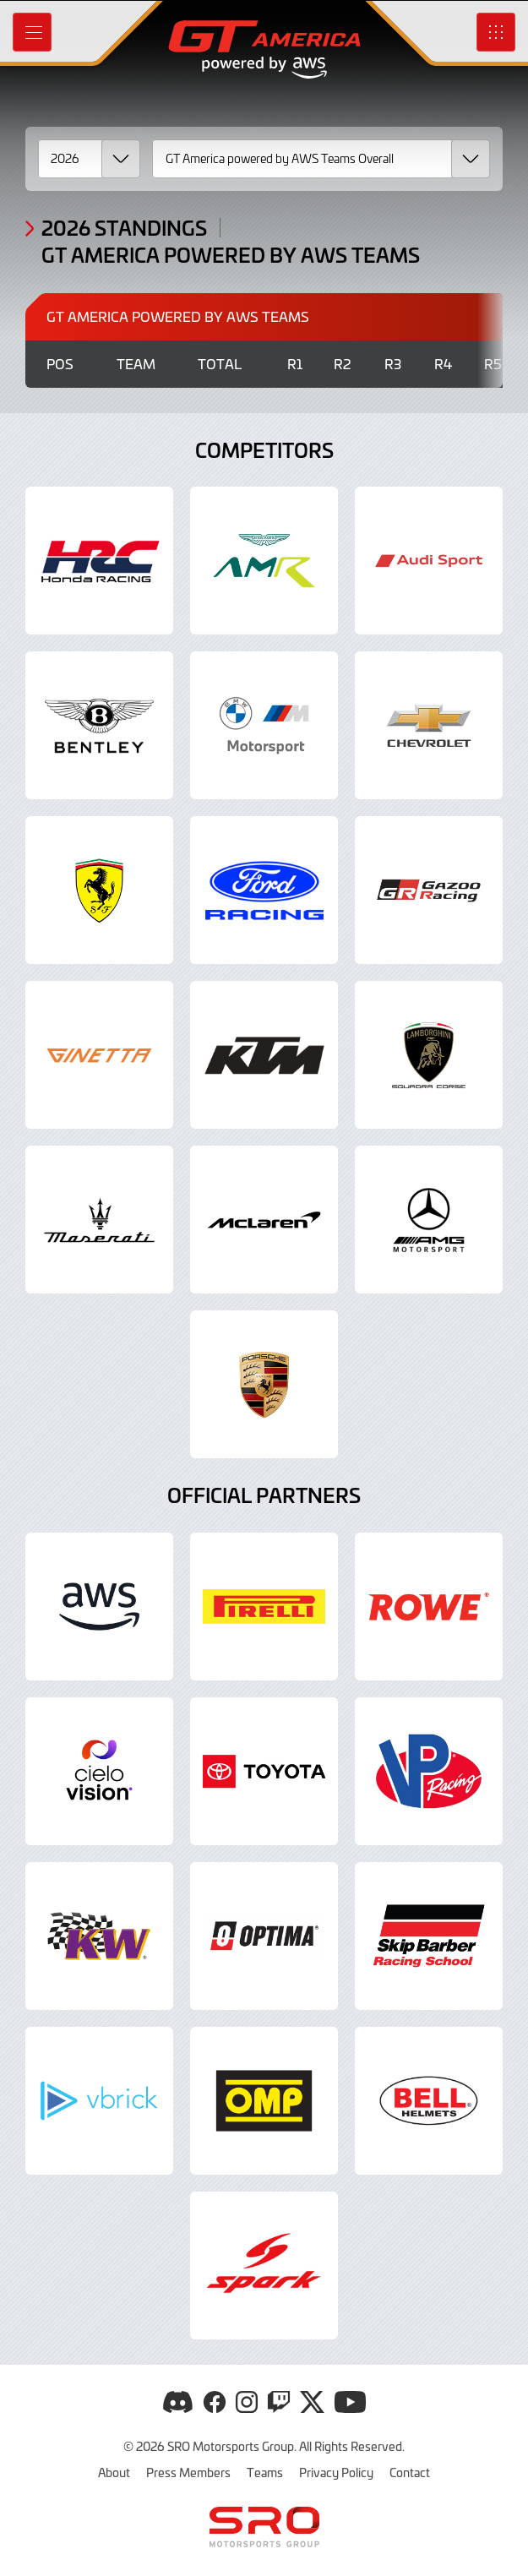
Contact (409, 2472)
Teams (265, 2472)
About (114, 2472)
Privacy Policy (336, 2472)
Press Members (188, 2472)
